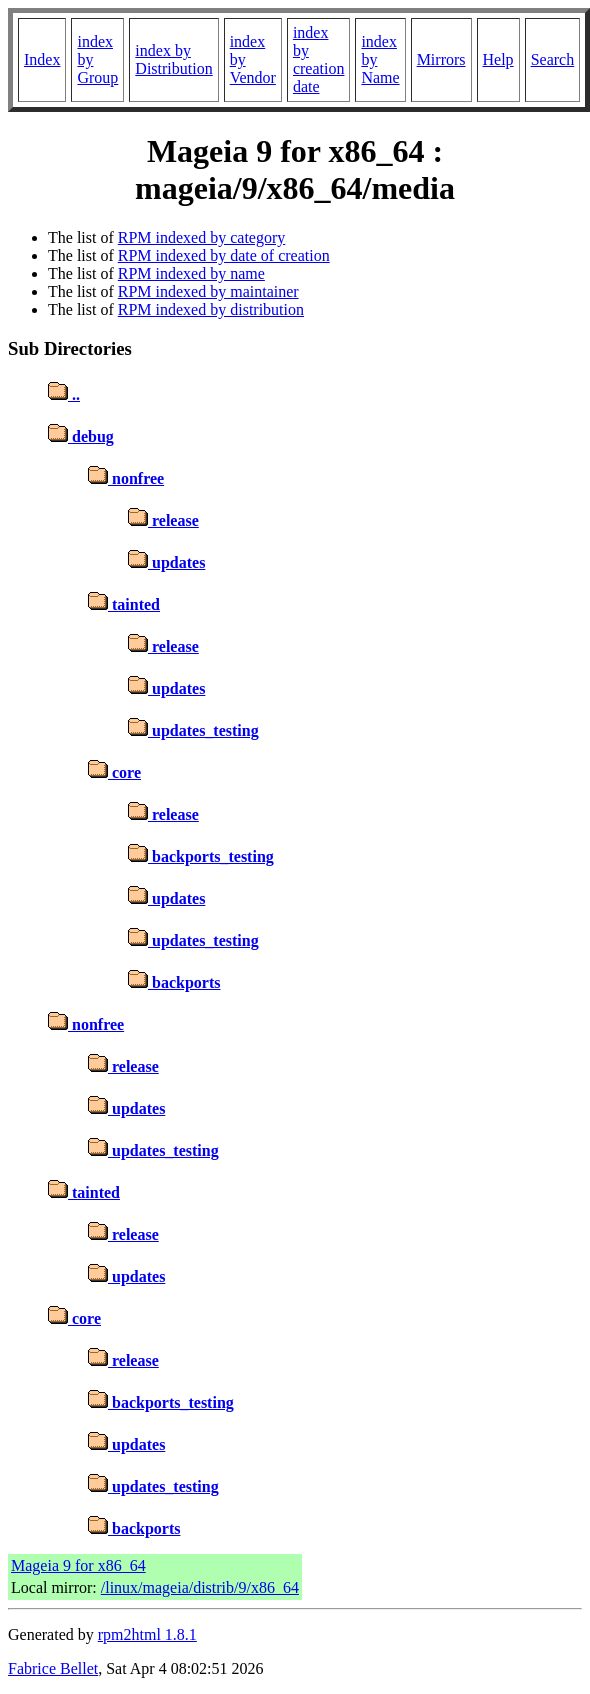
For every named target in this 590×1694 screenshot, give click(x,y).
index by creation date (319, 59)
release (163, 520)
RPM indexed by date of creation (224, 255)
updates (166, 562)
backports (174, 982)
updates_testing (193, 730)
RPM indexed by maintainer (208, 291)
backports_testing (201, 856)
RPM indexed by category (202, 237)
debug (81, 436)
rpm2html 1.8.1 (147, 1634)
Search (553, 59)
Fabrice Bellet (53, 1668)
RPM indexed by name (191, 273)
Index (42, 59)
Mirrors (441, 59)
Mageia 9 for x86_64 (78, 1565)
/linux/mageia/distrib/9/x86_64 (200, 1587)
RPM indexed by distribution (211, 309)
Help (498, 59)
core (114, 772)
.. (64, 394)
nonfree (126, 478)
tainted (124, 604)
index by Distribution (173, 59)
